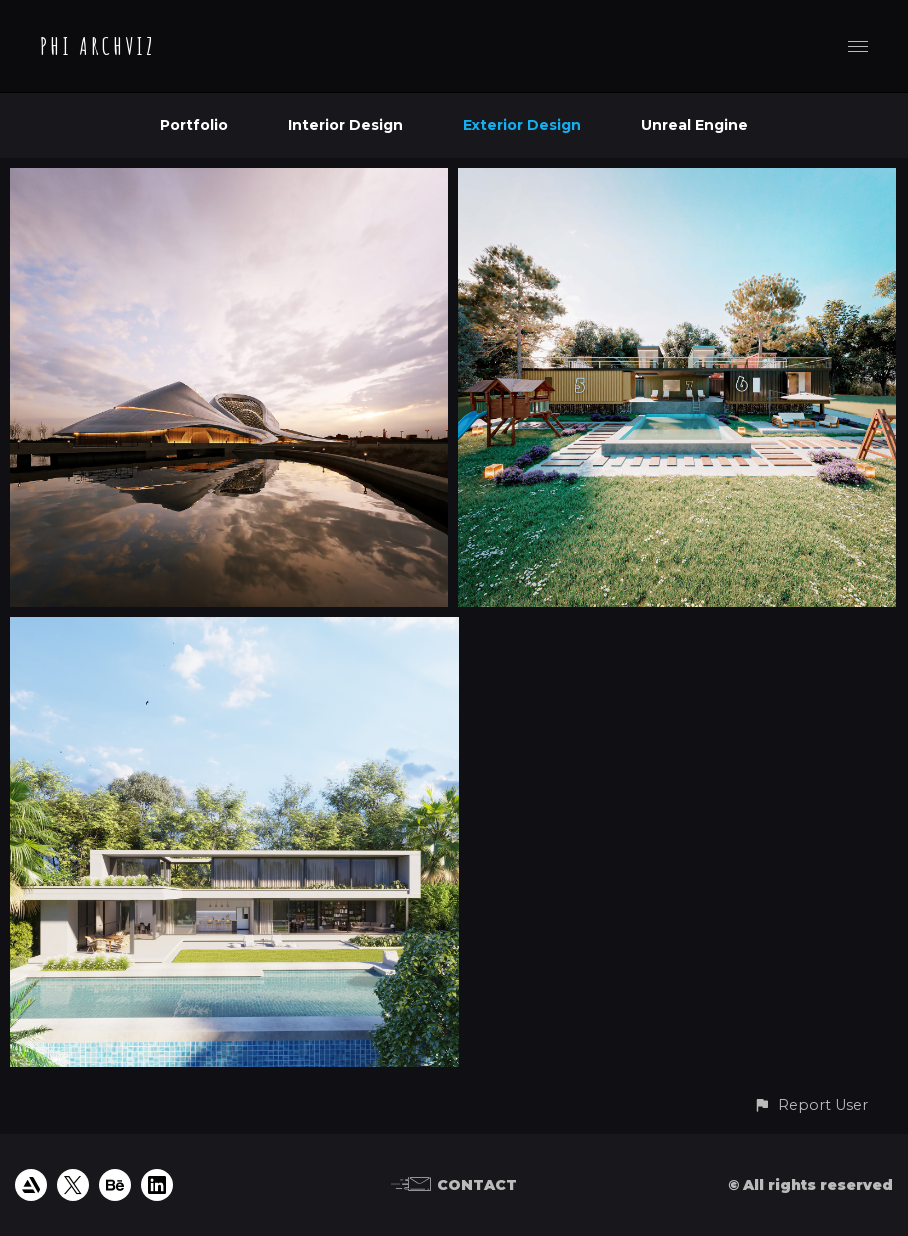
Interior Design (345, 125)
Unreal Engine (694, 125)
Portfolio (194, 125)
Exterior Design (522, 125)
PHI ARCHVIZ (98, 46)
